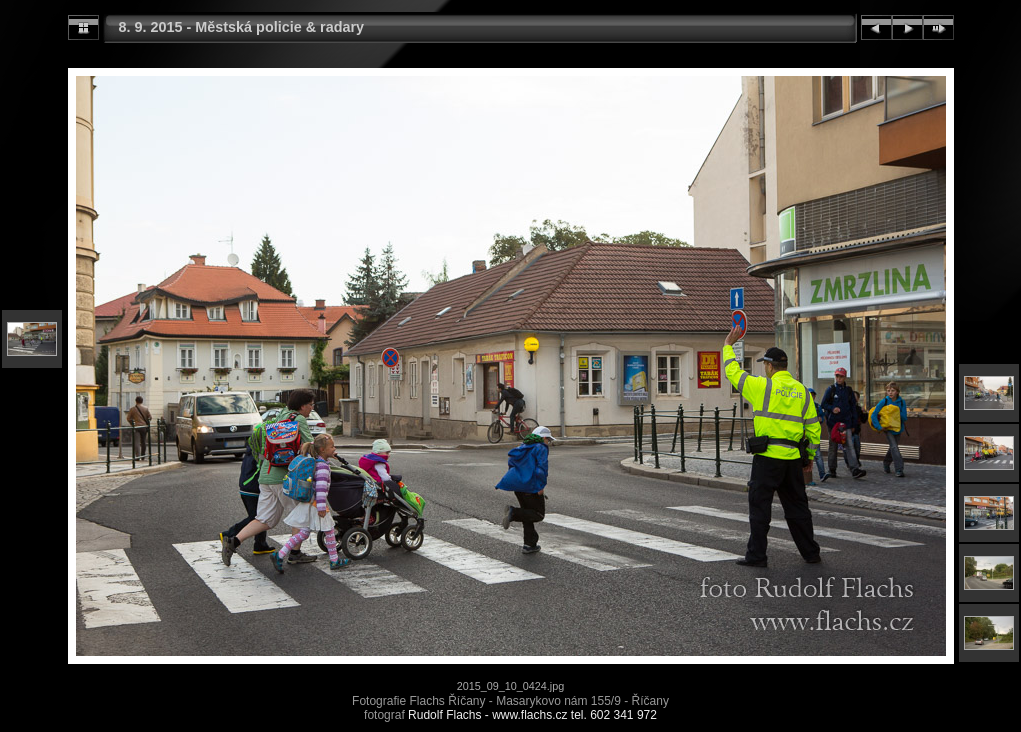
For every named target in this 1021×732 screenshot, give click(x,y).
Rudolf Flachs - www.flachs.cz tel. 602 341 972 (532, 715)
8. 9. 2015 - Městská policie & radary (242, 27)
